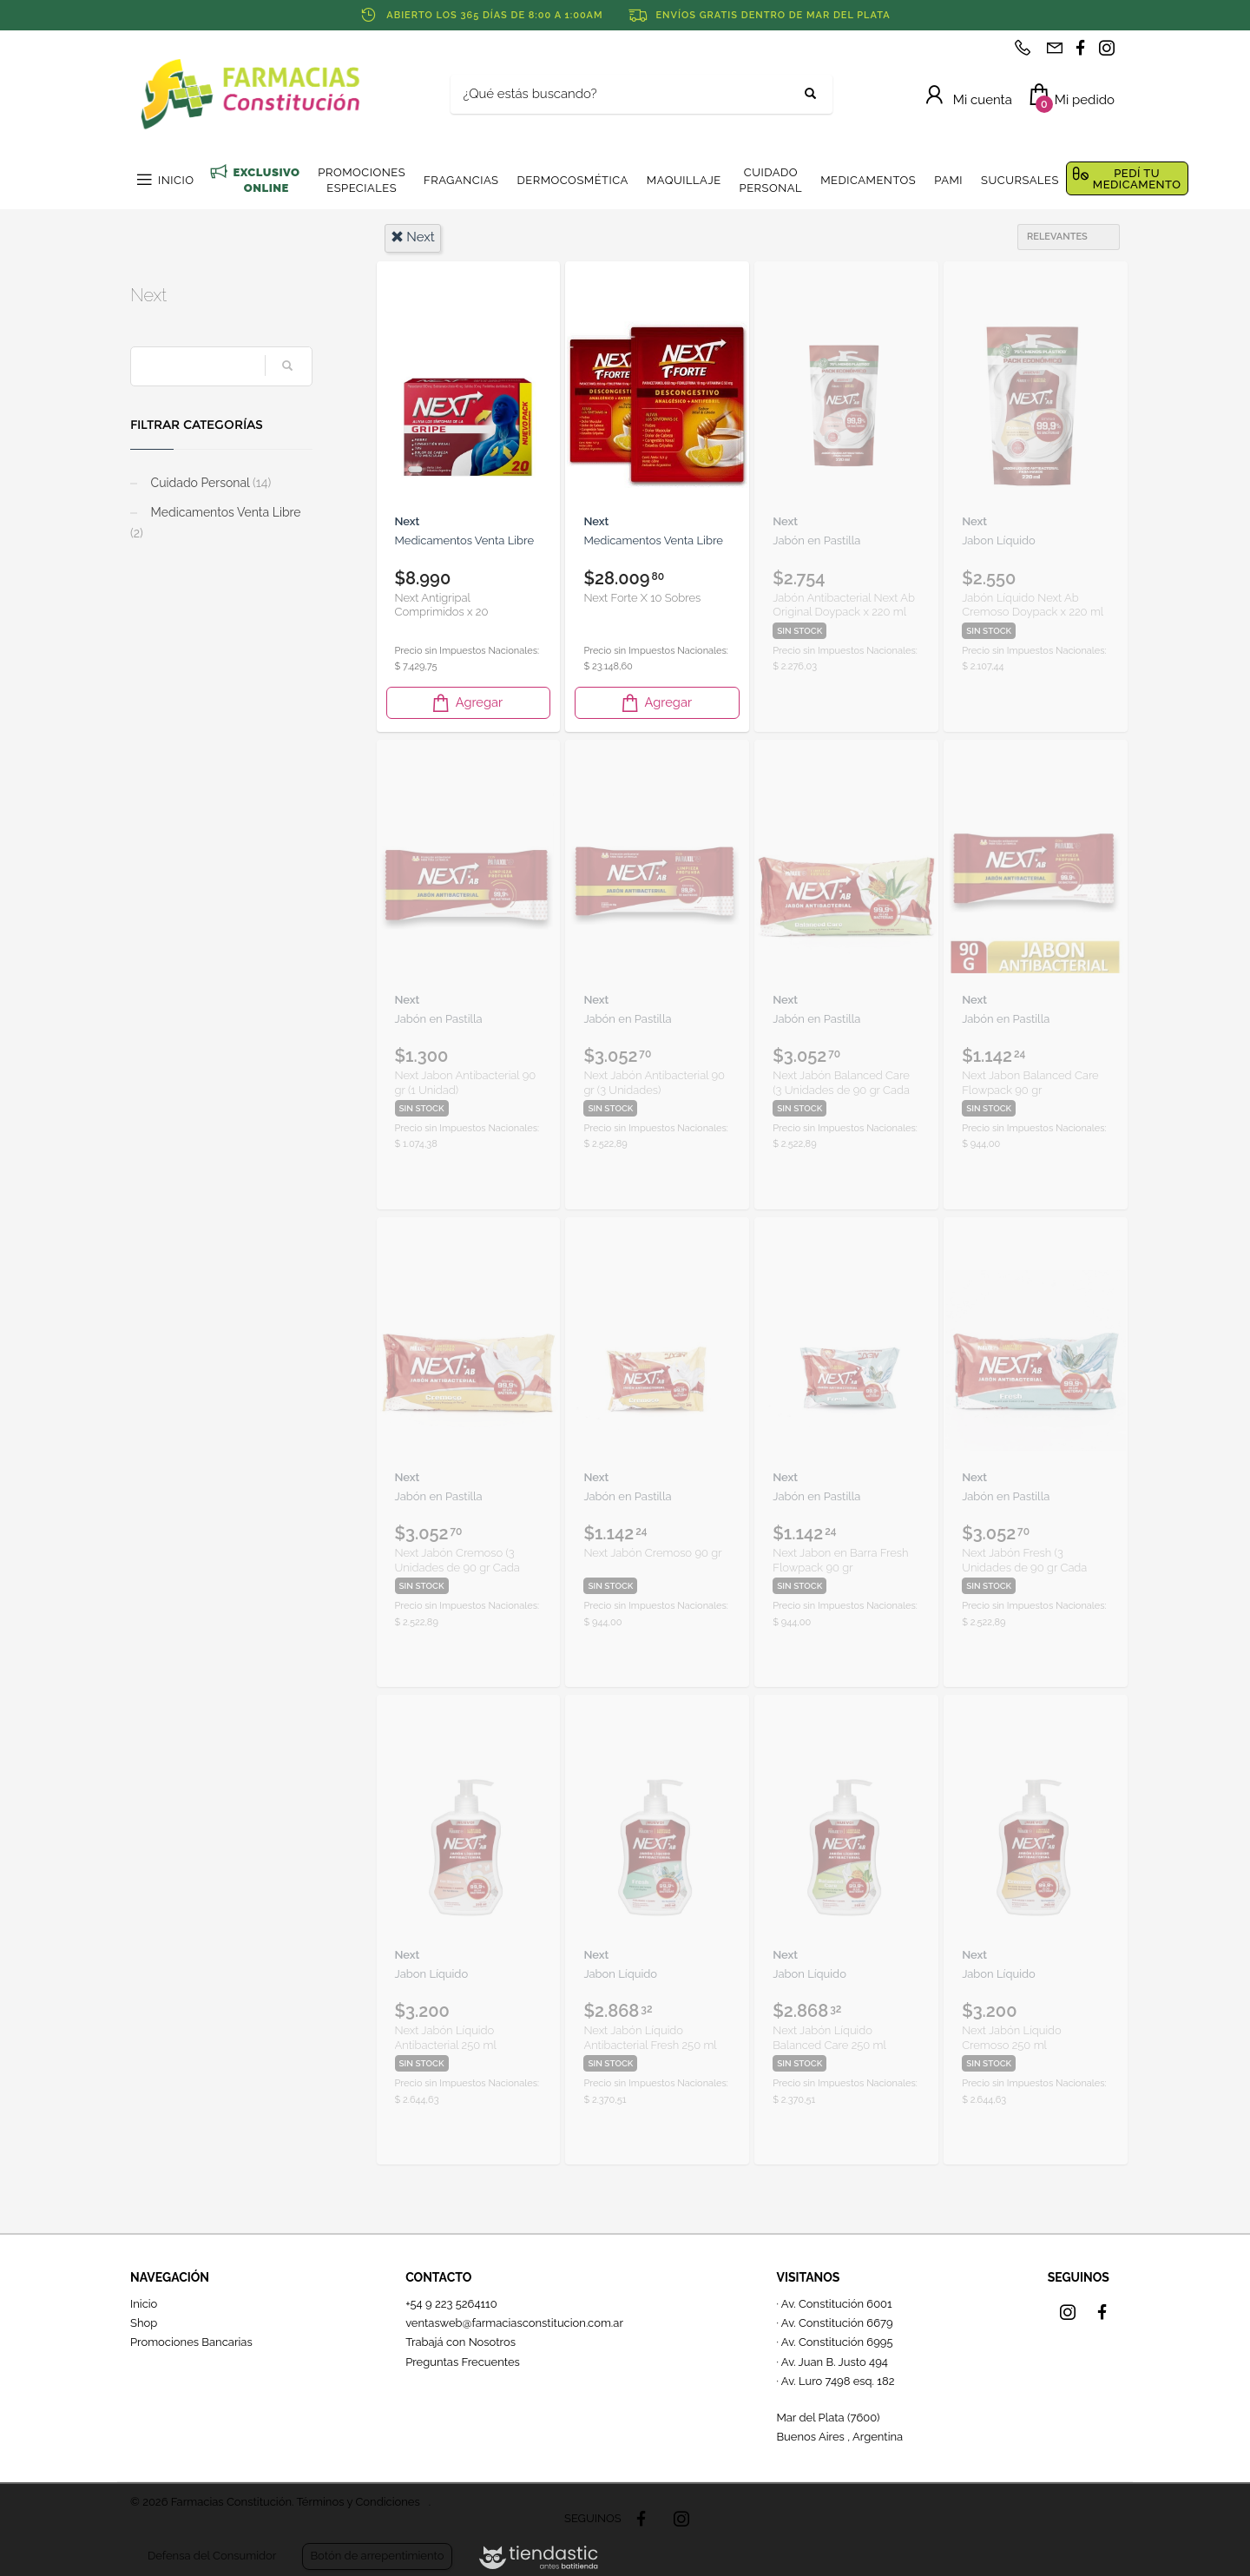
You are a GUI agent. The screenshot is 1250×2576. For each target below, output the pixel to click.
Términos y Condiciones (357, 2501)
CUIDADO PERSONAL (771, 180)
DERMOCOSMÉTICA (572, 180)
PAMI (948, 180)
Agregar (466, 703)
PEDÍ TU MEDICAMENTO (1137, 179)
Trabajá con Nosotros (460, 2342)
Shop (143, 2322)
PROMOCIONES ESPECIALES (361, 180)
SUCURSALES (1020, 180)
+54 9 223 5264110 (451, 2303)
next (413, 237)
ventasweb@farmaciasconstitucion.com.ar (514, 2322)
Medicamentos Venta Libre (215, 522)
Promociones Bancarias (191, 2342)
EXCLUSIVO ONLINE (266, 180)
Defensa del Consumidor (212, 2555)
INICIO (176, 180)
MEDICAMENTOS (868, 180)
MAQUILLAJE (684, 180)
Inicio (143, 2303)
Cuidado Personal (209, 483)
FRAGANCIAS (461, 180)
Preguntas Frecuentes (462, 2361)
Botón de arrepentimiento (377, 2555)
